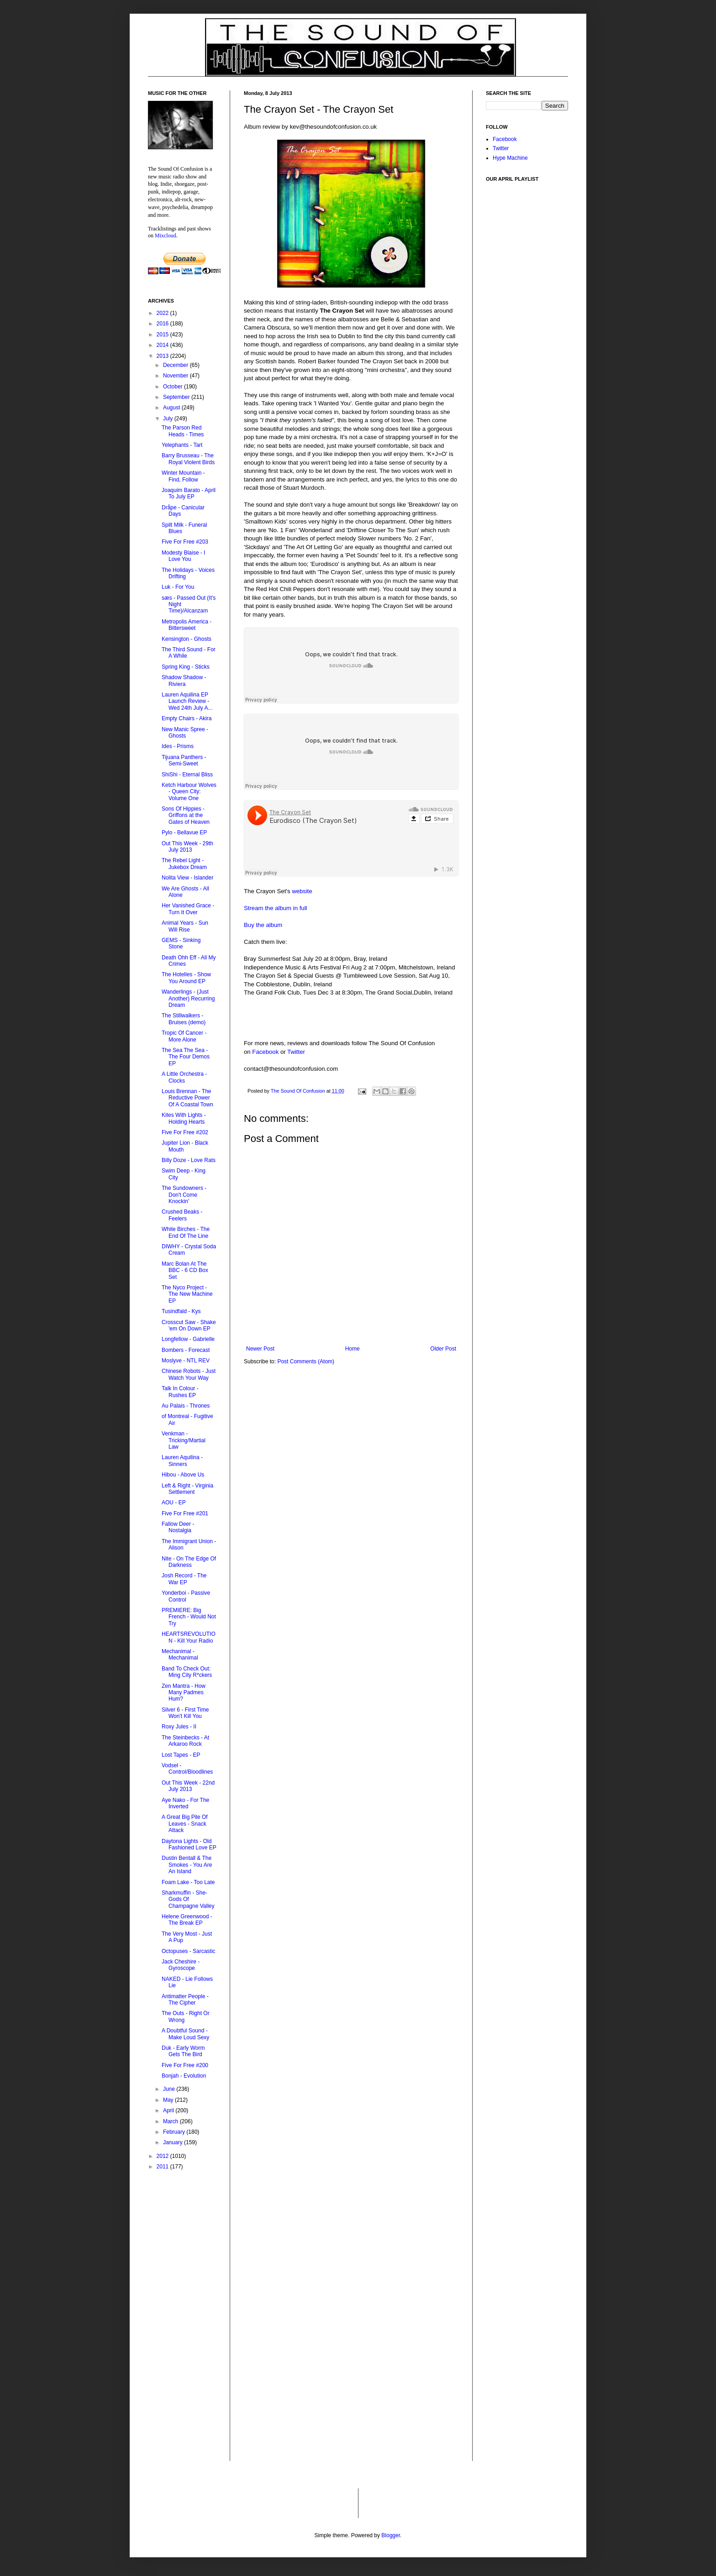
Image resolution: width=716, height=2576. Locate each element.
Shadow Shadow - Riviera (184, 680)
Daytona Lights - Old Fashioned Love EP (189, 1844)
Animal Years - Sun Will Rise (185, 926)
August (172, 407)
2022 (163, 313)
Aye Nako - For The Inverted (185, 1803)
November (176, 375)
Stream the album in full (275, 908)
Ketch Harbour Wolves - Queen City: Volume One (189, 791)
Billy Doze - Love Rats (189, 1160)
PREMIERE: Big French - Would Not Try (189, 1617)
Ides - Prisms (178, 746)
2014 (163, 345)
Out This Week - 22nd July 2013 (188, 1786)
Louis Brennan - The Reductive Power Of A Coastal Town (187, 1098)
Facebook (265, 1051)
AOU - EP (174, 1502)
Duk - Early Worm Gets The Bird (183, 2051)
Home (352, 1349)
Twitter (296, 1051)
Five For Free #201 (185, 1513)
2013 (163, 356)
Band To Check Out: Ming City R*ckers (187, 1671)
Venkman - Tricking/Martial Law (183, 1440)
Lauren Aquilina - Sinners (182, 1460)
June (169, 2089)
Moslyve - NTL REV (186, 1360)
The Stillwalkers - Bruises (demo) (183, 1018)
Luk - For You (178, 587)
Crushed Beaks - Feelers (182, 1215)
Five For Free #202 (185, 1132)
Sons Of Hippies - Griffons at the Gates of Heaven (186, 815)
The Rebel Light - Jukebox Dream (184, 863)
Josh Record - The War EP (184, 1578)
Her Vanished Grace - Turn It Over (188, 908)
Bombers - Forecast (186, 1350)
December (176, 365)
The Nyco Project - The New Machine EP (187, 1294)
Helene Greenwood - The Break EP (187, 1919)
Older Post (443, 1349)
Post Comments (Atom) (305, 1361)
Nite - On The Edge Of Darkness (189, 1561)
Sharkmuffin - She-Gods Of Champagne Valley (188, 1899)
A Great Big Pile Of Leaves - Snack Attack (185, 1823)
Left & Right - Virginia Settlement (187, 1488)
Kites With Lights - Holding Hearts (184, 1118)
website (302, 891)
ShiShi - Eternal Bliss (187, 774)
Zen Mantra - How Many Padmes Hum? (183, 1692)
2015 (163, 334)
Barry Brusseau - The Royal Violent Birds (188, 458)
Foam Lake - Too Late (188, 1882)
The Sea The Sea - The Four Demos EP (186, 1057)
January (173, 2142)
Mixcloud (165, 235)
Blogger (390, 2535)
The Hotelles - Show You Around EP (186, 977)
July (168, 418)
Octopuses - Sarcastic (188, 1951)
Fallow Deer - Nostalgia (178, 1527)
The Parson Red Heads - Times (183, 430)
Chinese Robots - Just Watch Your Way (189, 1374)
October (173, 386)
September (177, 397)
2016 (163, 323)
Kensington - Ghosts (186, 639)
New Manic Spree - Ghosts (185, 732)
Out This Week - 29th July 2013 (187, 846)
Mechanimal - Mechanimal (180, 1654)
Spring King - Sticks (186, 667)
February (174, 2132)
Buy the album (263, 924)
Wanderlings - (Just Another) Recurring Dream (188, 998)
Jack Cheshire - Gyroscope (181, 1964)
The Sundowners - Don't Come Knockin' (184, 1194)
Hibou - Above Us (183, 1474)
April (169, 2110)
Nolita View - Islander (187, 877)
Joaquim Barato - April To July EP (189, 493)
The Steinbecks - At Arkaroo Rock (185, 1740)
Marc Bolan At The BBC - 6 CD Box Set (185, 1270)
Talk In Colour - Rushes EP (180, 1391)
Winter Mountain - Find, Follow (183, 476)
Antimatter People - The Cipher (185, 1999)
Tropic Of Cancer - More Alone (184, 1036)
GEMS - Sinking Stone (181, 943)
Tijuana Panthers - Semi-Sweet (184, 760)
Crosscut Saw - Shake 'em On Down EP (189, 1325)
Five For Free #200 (185, 2065)
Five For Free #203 (185, 542)
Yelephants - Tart (182, 445)
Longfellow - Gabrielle (188, 1339)
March (171, 2121)
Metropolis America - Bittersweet (186, 624)
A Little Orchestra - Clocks (184, 1077)
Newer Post (260, 1349)
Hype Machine (510, 158)
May (169, 2100)
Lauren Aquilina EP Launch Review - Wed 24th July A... (187, 701)
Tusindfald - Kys (181, 1311)
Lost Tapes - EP (181, 1755)
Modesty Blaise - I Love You (183, 556)
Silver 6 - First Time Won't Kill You (185, 1713)
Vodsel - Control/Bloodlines (187, 1768)
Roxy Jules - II (179, 1726)
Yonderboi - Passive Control (186, 1596)
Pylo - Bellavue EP (184, 832)
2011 (163, 2166)
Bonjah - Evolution (184, 2076)
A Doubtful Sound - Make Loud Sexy (185, 2033)
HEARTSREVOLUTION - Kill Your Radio (189, 1637)
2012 (163, 2156)
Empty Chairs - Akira (186, 718)
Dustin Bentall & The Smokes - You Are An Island (187, 1864)
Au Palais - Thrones (186, 1406)
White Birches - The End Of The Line (186, 1232)
